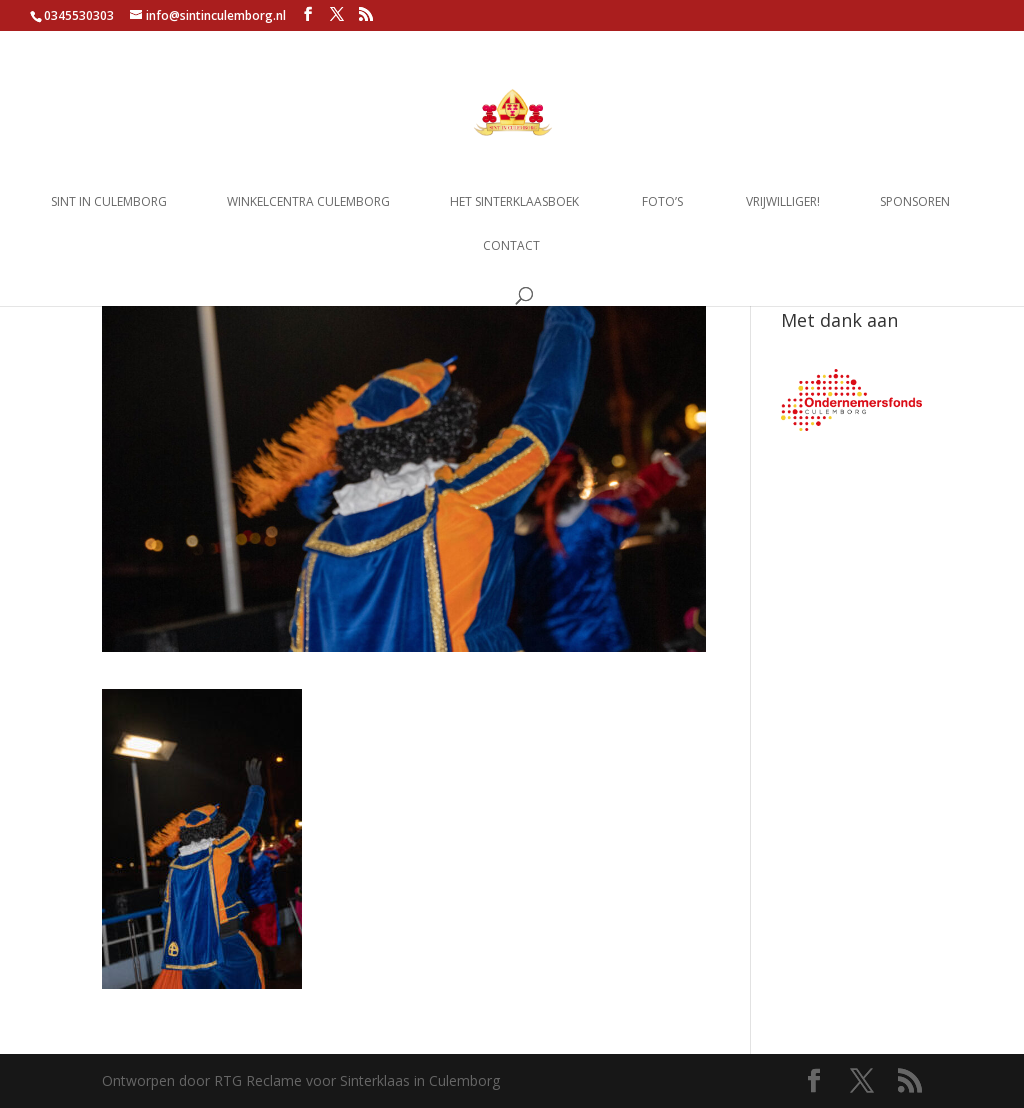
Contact (511, 246)
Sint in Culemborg (109, 202)
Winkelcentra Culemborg (308, 202)
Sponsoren (915, 202)
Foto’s (662, 202)
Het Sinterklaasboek (514, 202)
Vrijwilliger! (783, 202)
